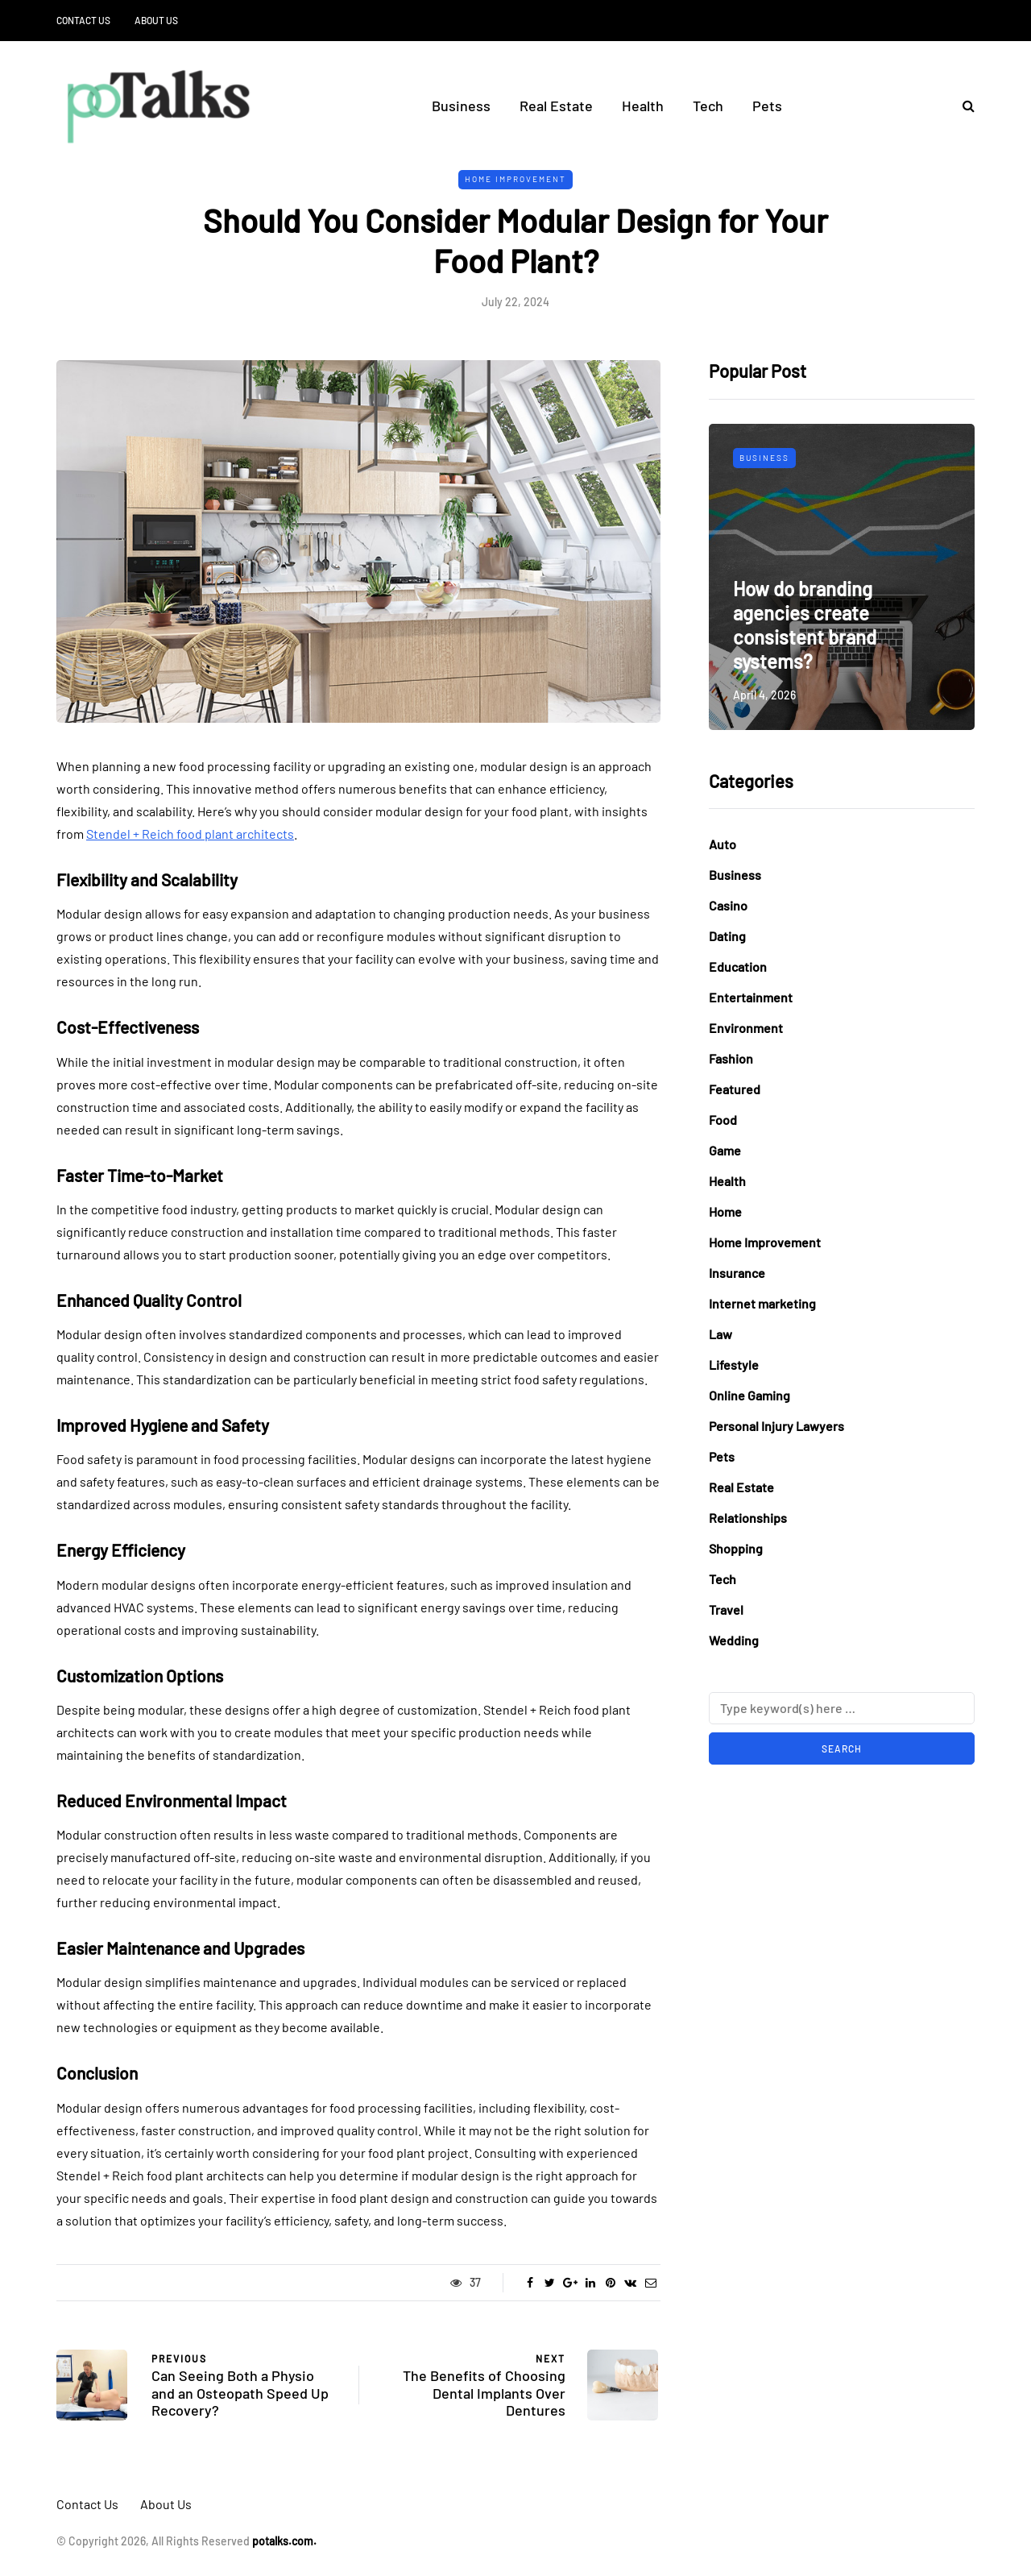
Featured (734, 1089)
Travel (726, 1609)
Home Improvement (515, 179)
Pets (767, 105)
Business (461, 105)
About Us (156, 20)
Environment (746, 1027)
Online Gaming (749, 1395)
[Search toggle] (962, 105)
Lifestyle (734, 1364)
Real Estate (556, 105)
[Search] (842, 1708)
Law (720, 1334)
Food (723, 1119)
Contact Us (83, 20)
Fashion (731, 1058)
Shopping (736, 1548)
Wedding (734, 1640)
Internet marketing (762, 1303)
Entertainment (751, 997)
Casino (728, 905)
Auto (722, 844)
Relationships (748, 1517)
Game (725, 1150)
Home (725, 1211)
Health (643, 105)
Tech (708, 105)
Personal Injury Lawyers (776, 1425)
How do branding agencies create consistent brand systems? (804, 625)
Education (738, 966)
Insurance (737, 1272)
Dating (727, 936)
